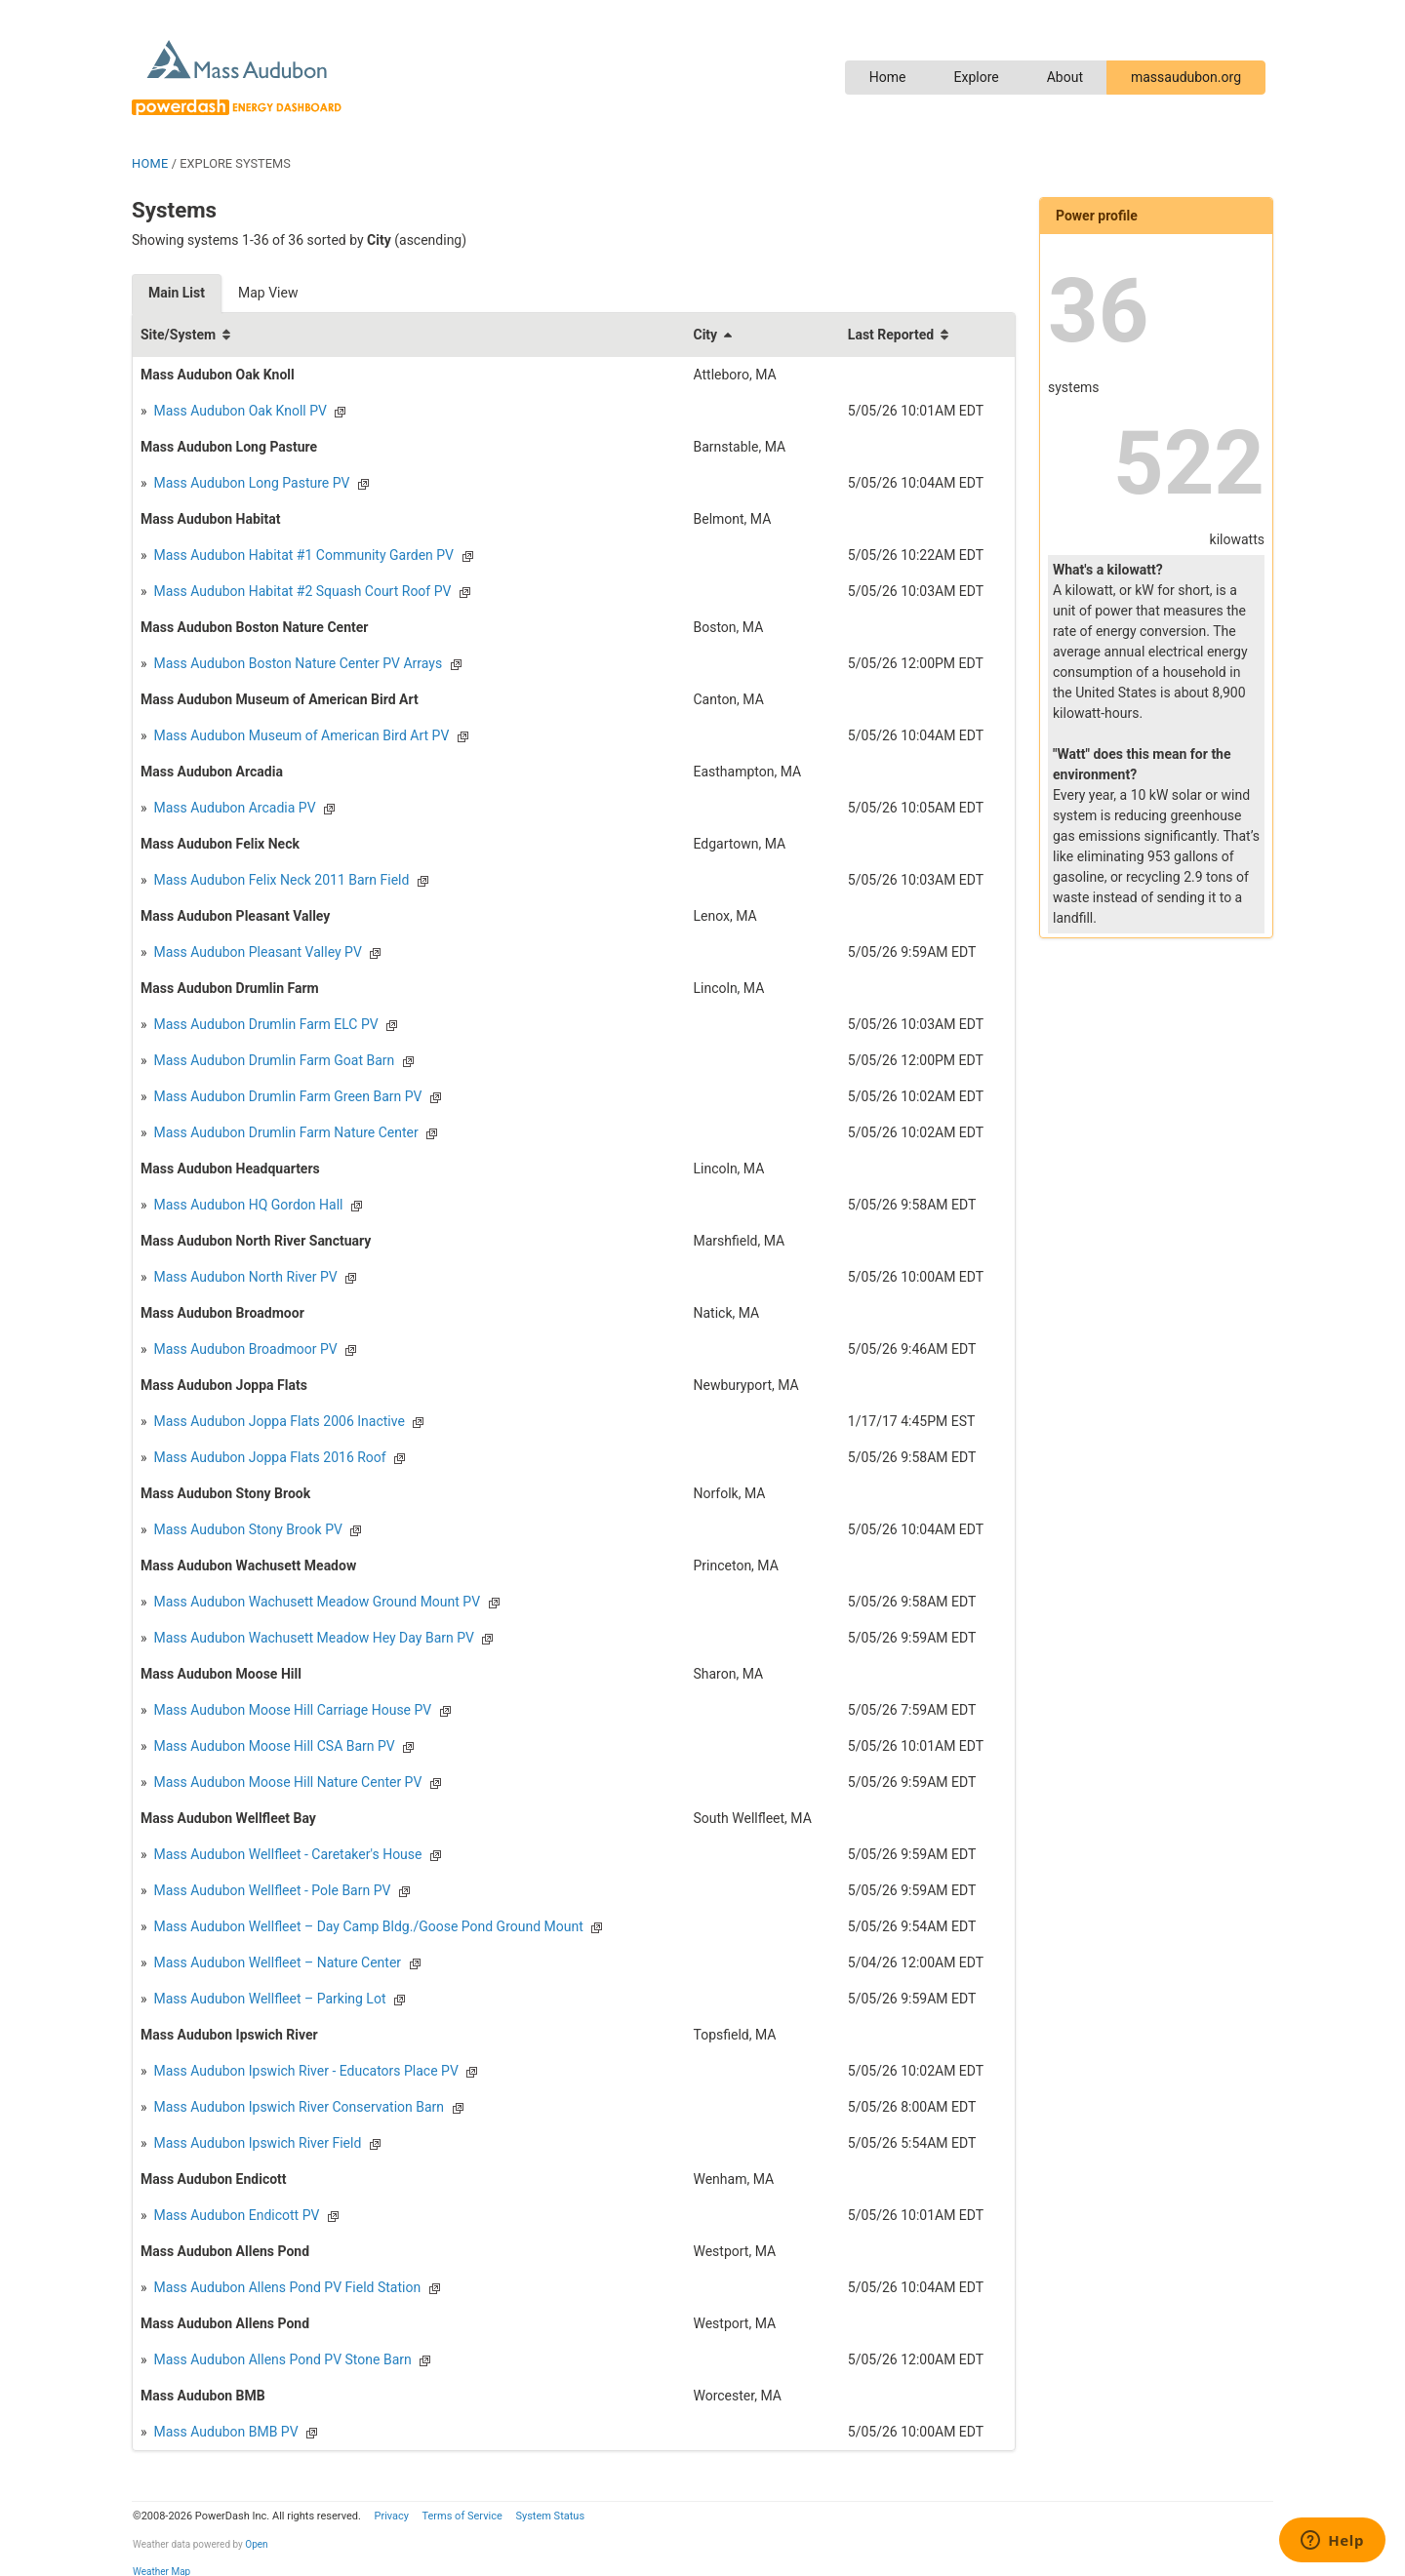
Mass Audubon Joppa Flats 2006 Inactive (277, 1421)
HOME (150, 163)
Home (887, 77)
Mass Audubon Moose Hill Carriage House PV (290, 1710)
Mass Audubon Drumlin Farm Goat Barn (272, 1060)
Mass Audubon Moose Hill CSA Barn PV (272, 1746)
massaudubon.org (1186, 77)
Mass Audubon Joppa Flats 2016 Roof (268, 1457)
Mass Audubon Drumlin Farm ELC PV (264, 1024)
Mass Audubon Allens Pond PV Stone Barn (281, 2359)
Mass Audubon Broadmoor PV (244, 1349)
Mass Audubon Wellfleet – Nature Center (275, 1962)
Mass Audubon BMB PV (224, 2431)
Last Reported (891, 334)
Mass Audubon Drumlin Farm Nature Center (284, 1132)
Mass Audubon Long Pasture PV (249, 483)
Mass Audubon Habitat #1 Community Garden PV (302, 555)
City (705, 334)
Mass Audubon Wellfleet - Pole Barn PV (270, 1890)
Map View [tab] (268, 292)
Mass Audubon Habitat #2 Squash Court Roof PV (300, 591)
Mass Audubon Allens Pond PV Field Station (285, 2287)
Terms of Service (462, 2516)
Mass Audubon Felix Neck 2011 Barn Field (279, 880)
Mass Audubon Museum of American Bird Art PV (299, 735)
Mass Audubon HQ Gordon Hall (246, 1204)
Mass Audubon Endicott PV (234, 2215)
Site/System (178, 334)
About (1065, 77)
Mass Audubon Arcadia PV (233, 807)
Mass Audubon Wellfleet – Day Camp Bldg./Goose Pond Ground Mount (366, 1926)
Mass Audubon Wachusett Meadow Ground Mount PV (315, 1601)
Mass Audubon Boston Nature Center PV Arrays (296, 663)
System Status (549, 2516)
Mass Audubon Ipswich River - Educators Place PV (304, 2071)
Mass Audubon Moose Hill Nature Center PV (286, 1782)
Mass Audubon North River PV (244, 1277)
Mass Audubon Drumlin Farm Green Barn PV (286, 1096)
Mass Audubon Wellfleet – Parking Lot (267, 1998)
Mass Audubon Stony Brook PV (246, 1529)
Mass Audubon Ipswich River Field (255, 2143)
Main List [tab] (176, 292)
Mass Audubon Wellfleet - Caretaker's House (286, 1854)
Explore (975, 77)
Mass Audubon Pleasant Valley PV (256, 952)
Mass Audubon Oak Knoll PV (238, 410)
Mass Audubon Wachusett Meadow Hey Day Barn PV (312, 1637)
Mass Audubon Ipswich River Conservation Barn (297, 2107)
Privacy (391, 2516)
